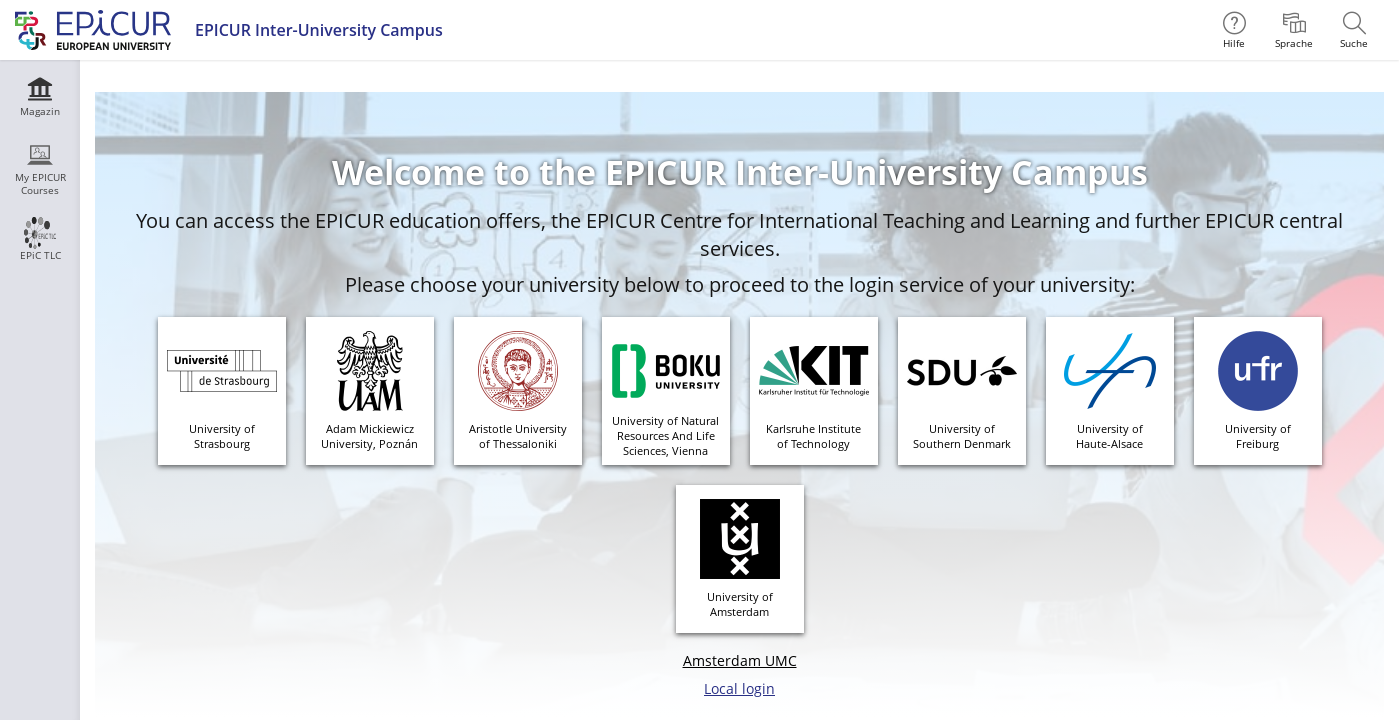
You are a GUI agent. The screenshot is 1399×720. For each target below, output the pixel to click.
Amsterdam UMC (740, 660)
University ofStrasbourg (222, 436)
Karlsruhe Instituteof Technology (813, 436)
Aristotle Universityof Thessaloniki (518, 436)
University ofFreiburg (1258, 436)
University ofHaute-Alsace (1109, 436)
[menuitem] (1294, 30)
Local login (739, 688)
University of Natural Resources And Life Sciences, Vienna (665, 435)
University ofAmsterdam (740, 604)
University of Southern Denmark (962, 436)
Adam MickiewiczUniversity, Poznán (369, 436)
